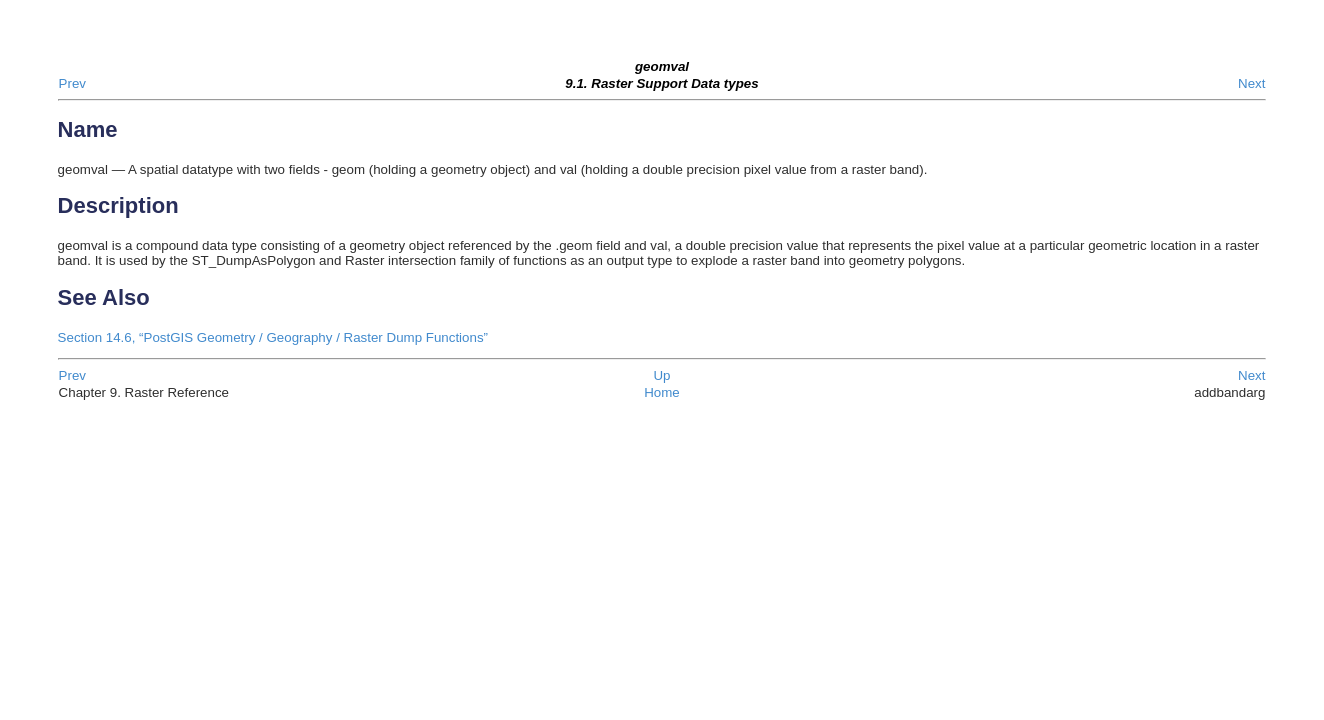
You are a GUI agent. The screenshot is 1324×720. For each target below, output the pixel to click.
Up (661, 375)
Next (1251, 83)
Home (662, 392)
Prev (72, 83)
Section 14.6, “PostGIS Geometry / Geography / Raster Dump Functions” (273, 337)
